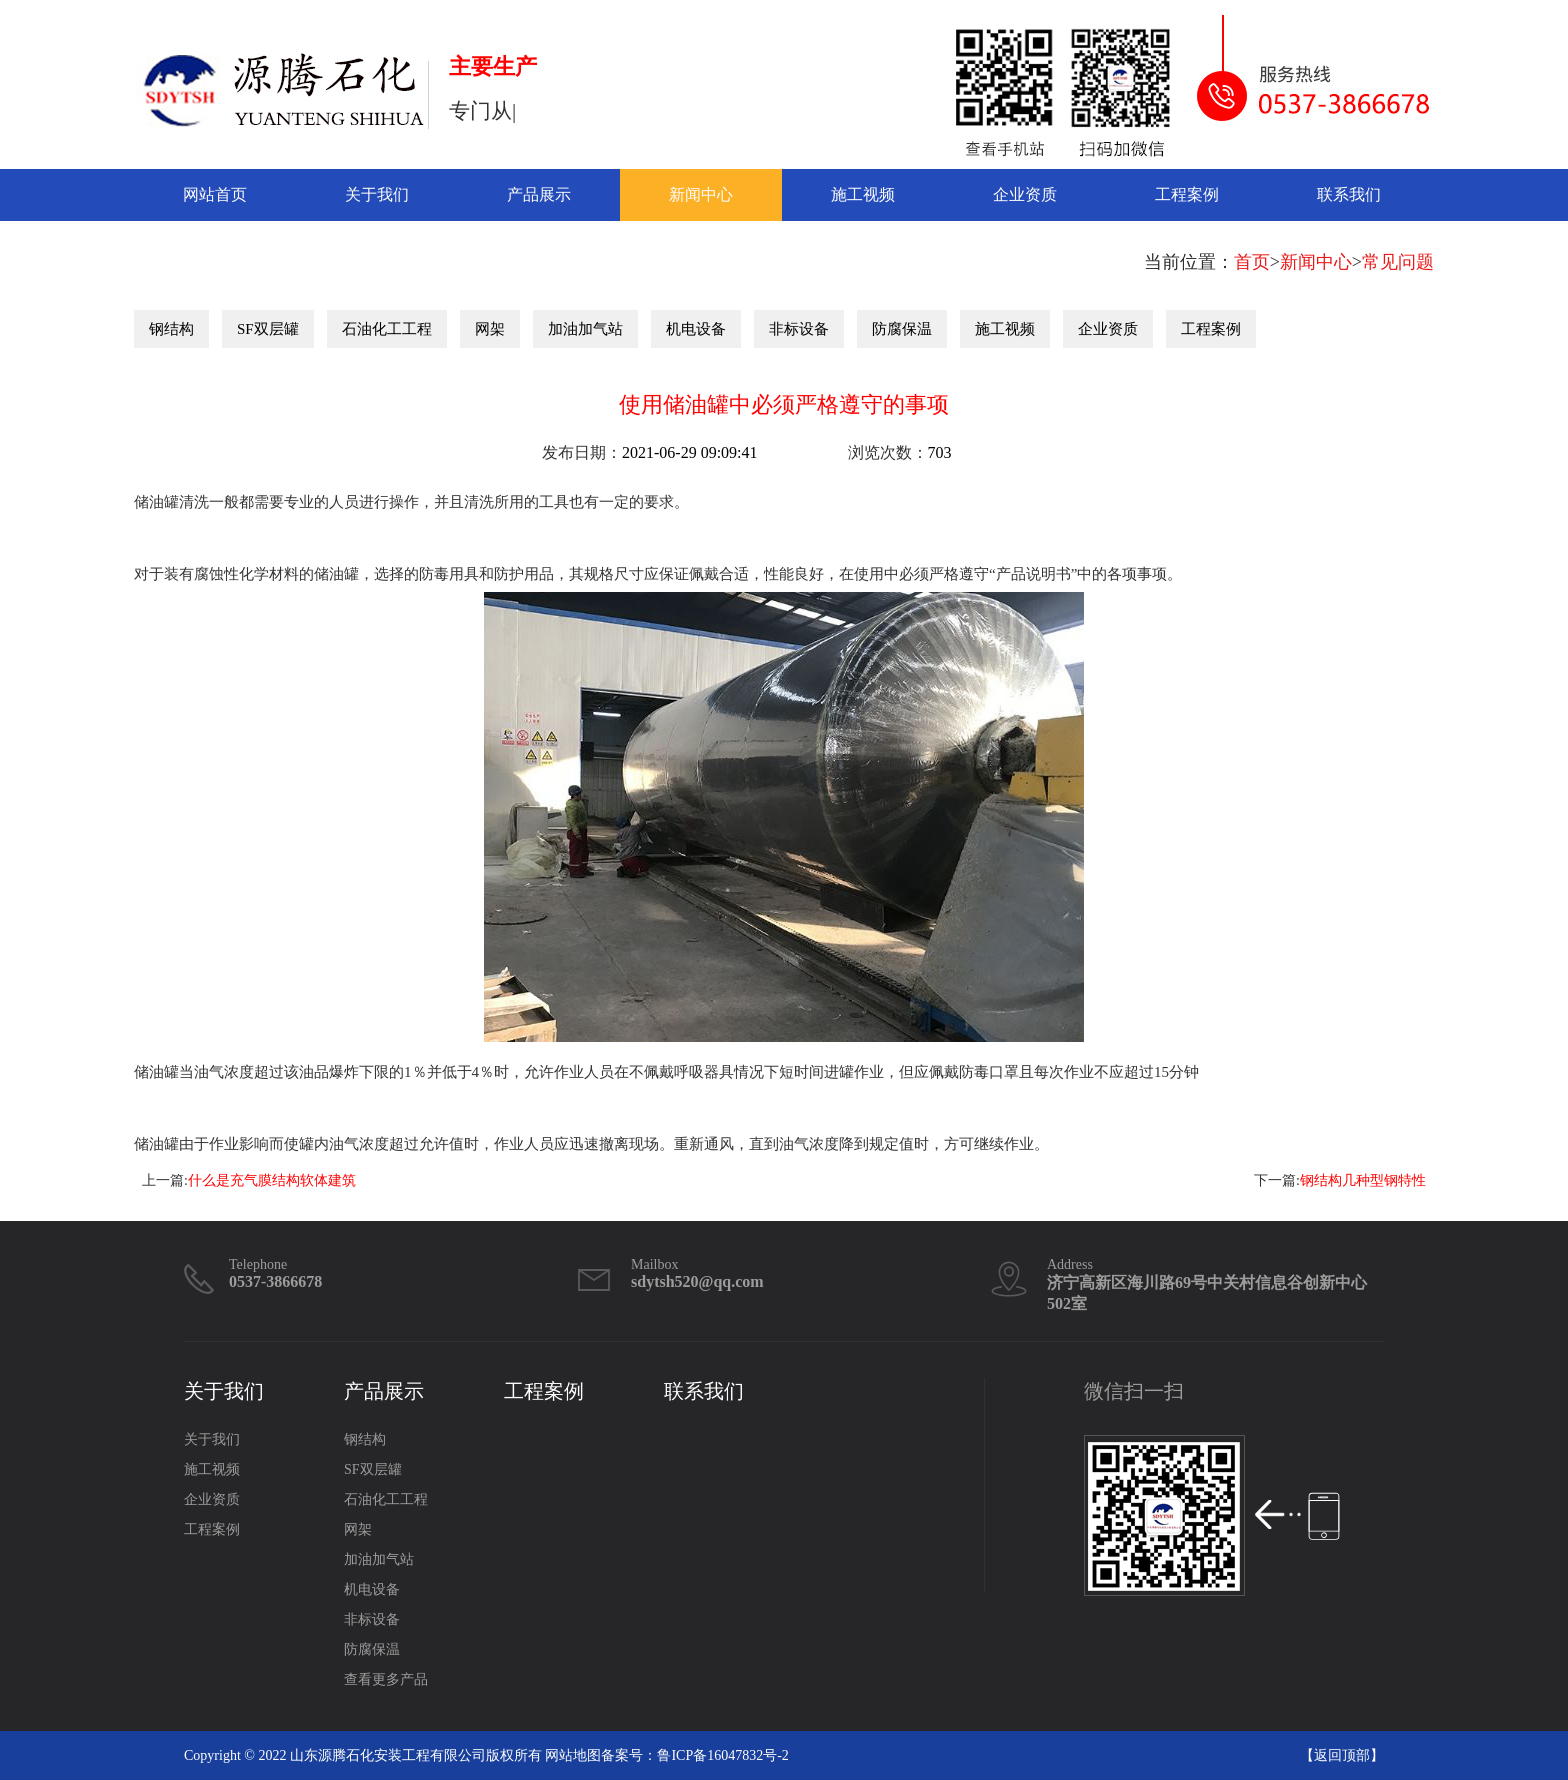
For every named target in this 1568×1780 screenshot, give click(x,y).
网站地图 (573, 1755)
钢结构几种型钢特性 (1363, 1180)
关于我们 (377, 194)
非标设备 (799, 329)
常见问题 (1398, 262)
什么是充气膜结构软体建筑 (272, 1180)
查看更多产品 (386, 1679)
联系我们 (1349, 194)
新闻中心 (701, 194)
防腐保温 (902, 329)
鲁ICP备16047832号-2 (722, 1755)
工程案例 (1187, 194)
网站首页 (215, 194)
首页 (1252, 262)
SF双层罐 (268, 329)
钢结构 (171, 329)
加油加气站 (585, 329)
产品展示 (539, 194)
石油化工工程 (387, 329)
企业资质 (1025, 194)
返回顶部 (1342, 1755)
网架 (490, 329)
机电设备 (696, 329)
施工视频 (863, 194)
